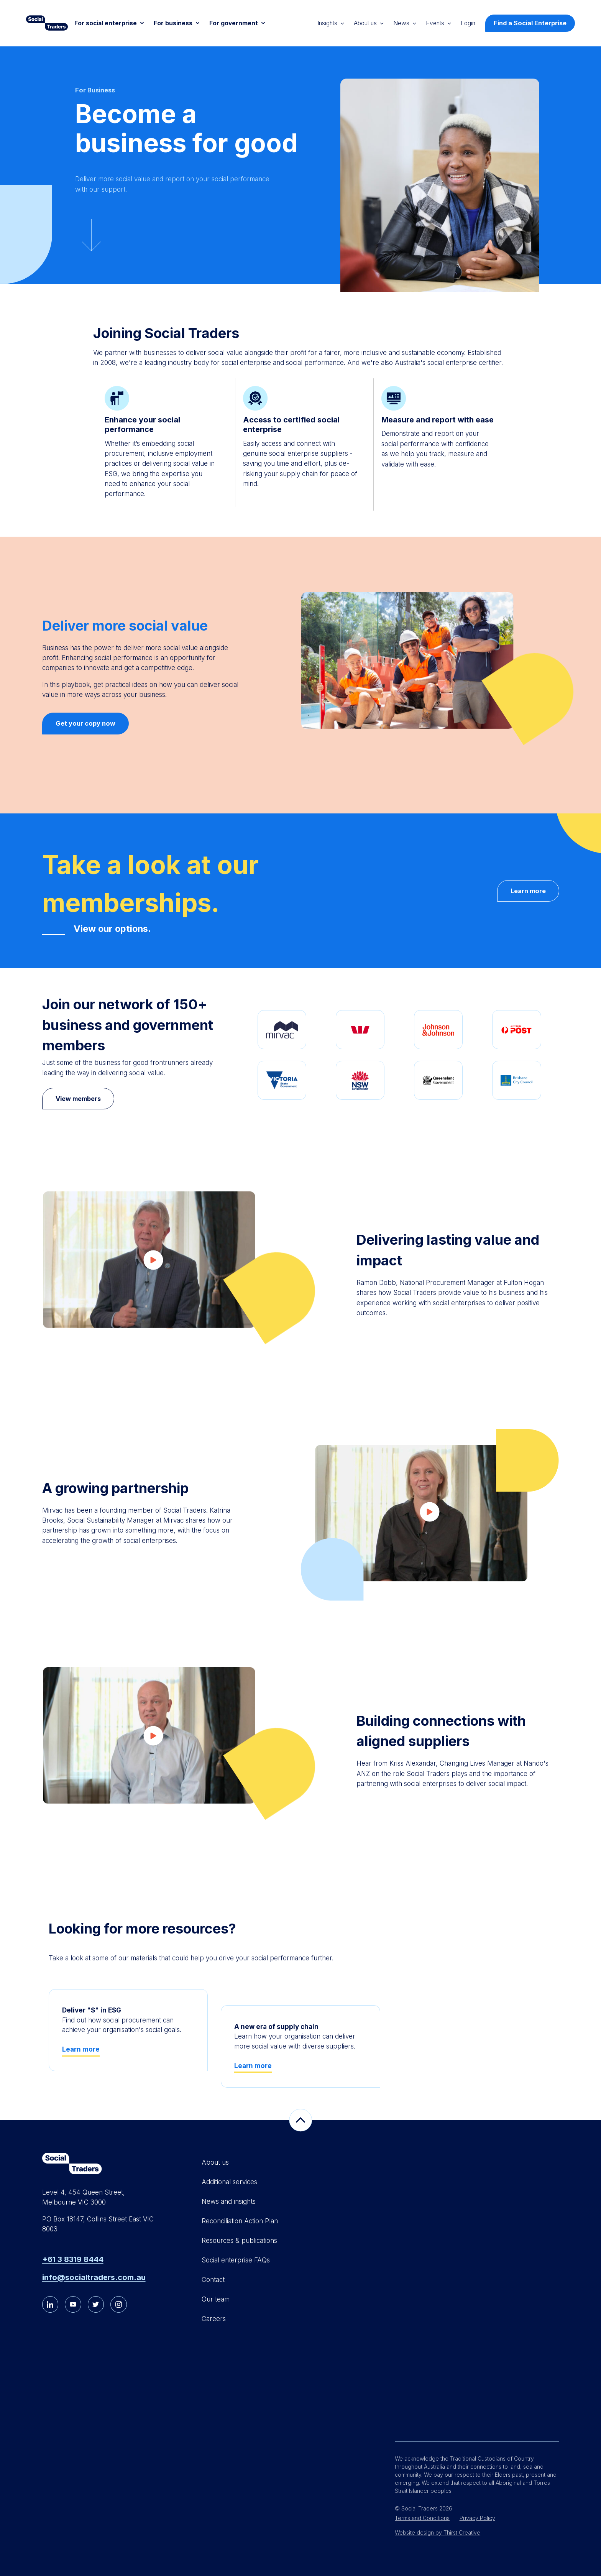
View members (78, 1098)
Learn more (528, 891)
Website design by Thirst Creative (437, 2532)
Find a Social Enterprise (530, 23)
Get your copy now (85, 723)
